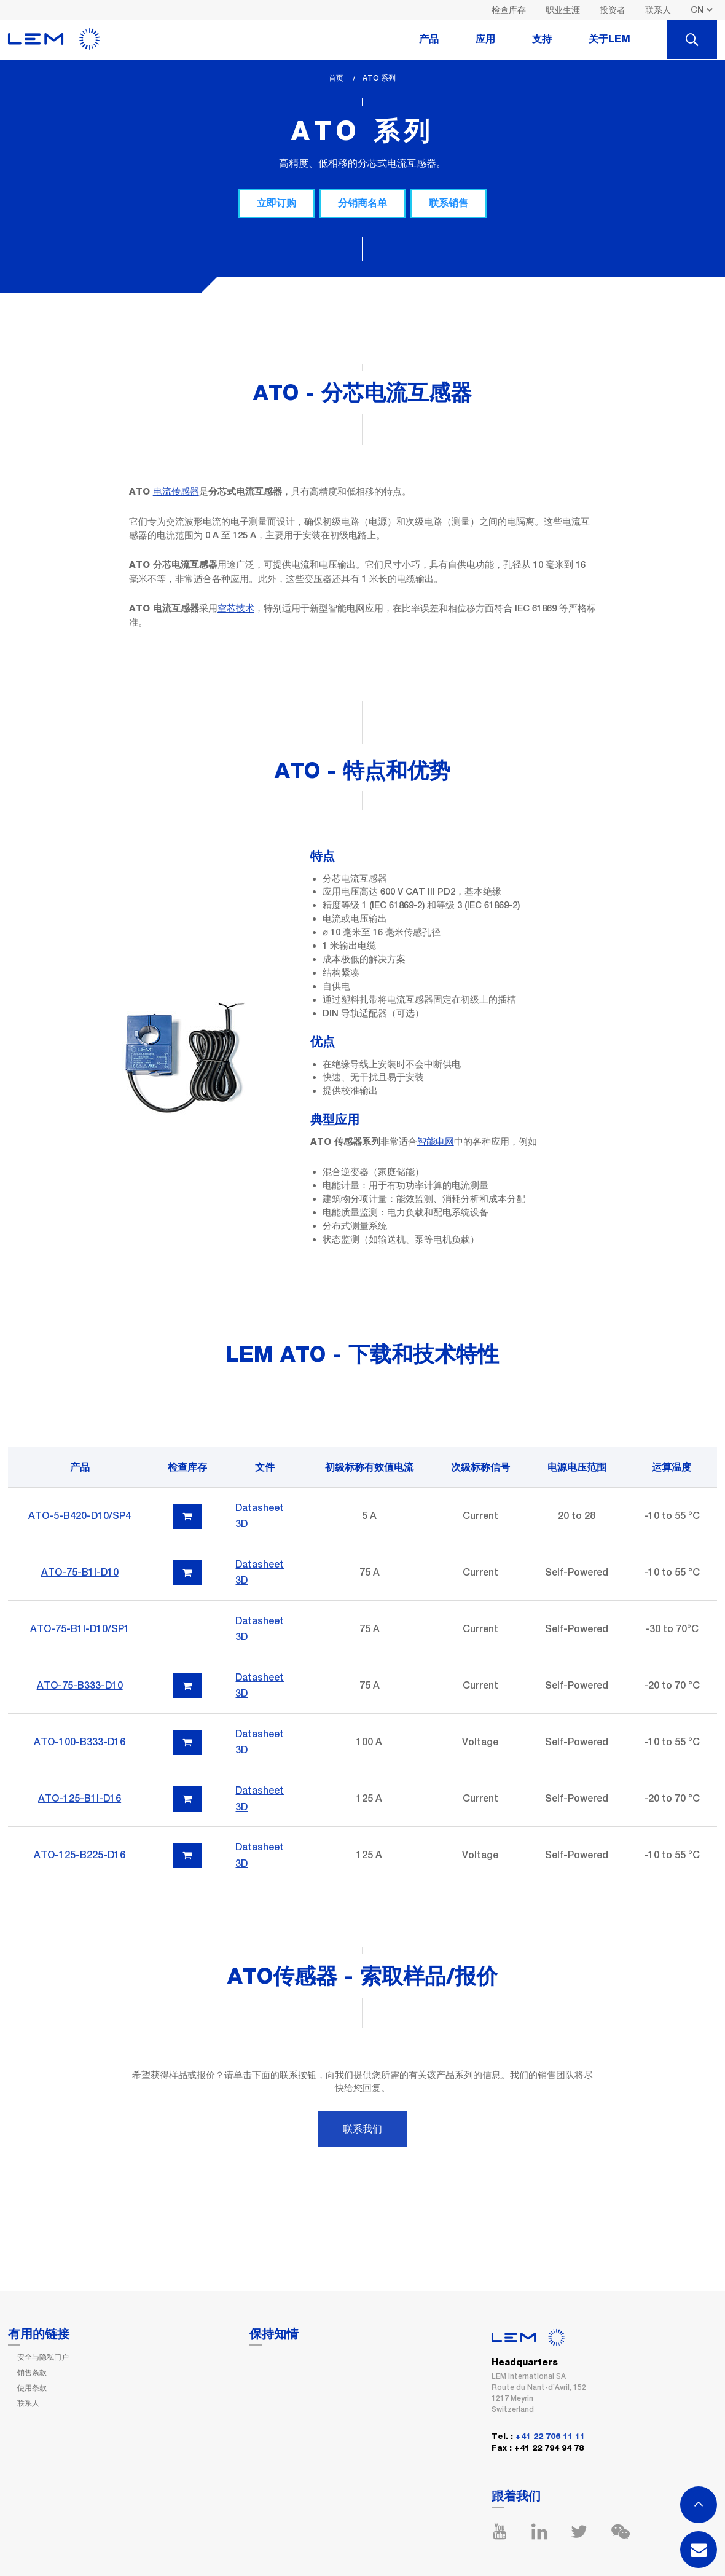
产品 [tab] (429, 39)
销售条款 (32, 2372)
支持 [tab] (542, 39)
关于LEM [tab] (609, 39)
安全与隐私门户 (43, 2357)
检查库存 (509, 10)
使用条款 (32, 2388)
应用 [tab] (485, 39)
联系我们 (362, 2129)
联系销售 (448, 203)
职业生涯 (563, 10)
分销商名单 (362, 203)
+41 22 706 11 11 (550, 2437)
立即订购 (276, 203)
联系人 (658, 10)
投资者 (612, 10)
